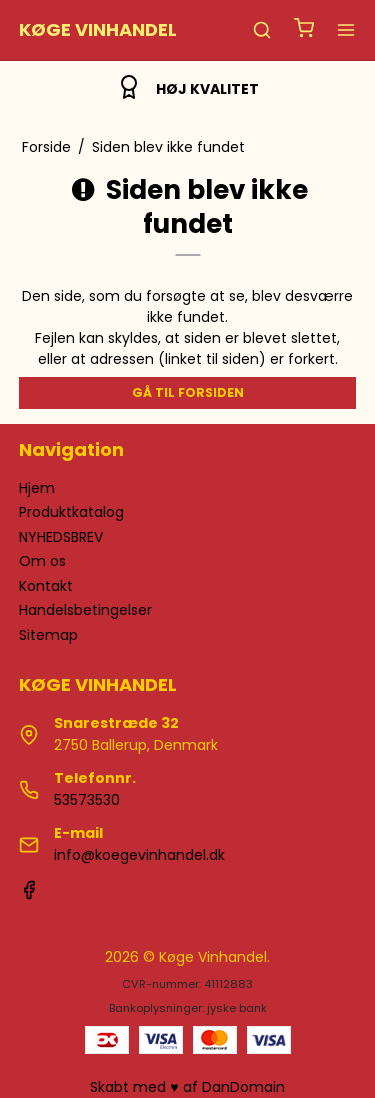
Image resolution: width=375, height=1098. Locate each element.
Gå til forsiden (188, 392)
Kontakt (46, 586)
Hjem (37, 488)
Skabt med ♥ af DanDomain (187, 1087)
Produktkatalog (71, 512)
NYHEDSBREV (61, 537)
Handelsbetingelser (85, 610)
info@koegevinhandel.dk (139, 855)
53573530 (87, 800)
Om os (42, 561)
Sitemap (48, 635)
